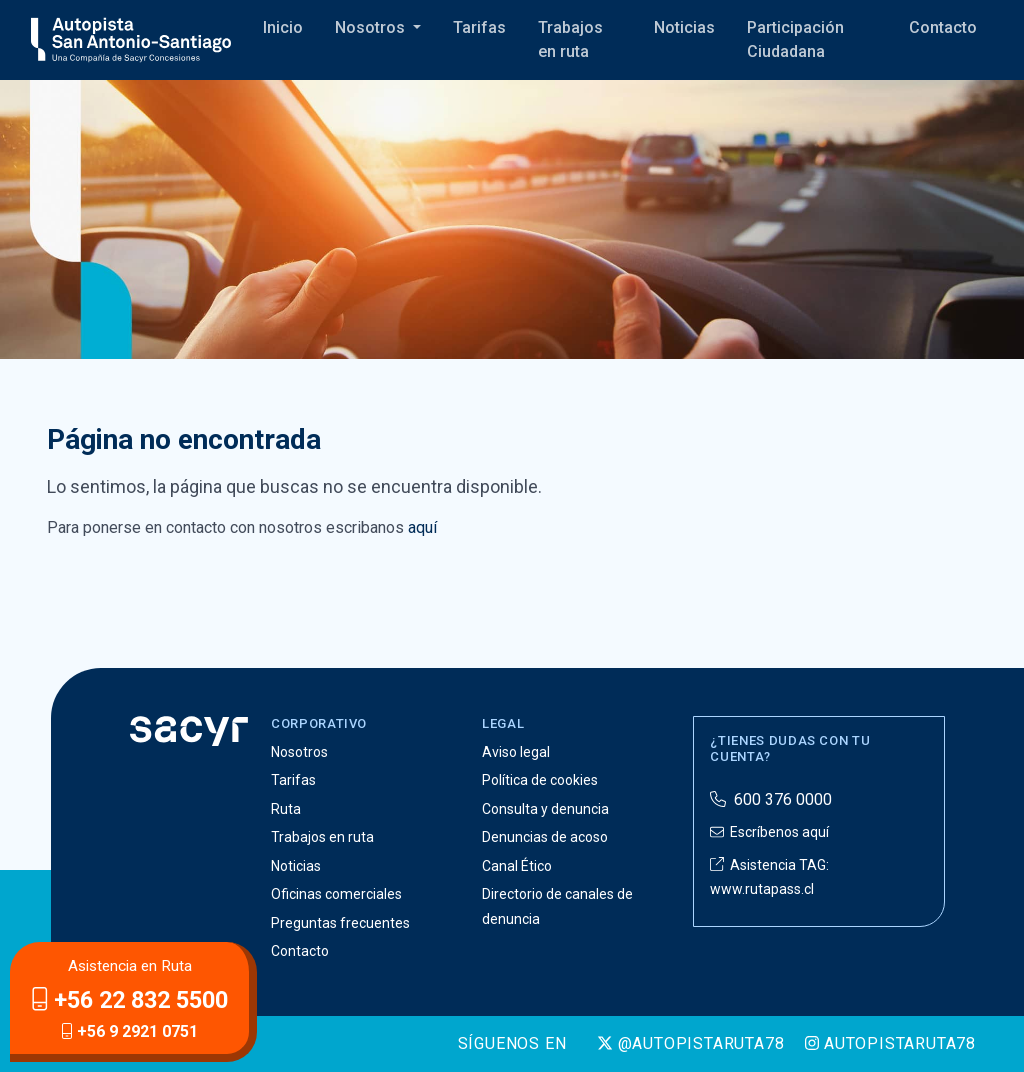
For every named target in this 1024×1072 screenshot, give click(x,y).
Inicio (283, 27)
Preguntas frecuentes (340, 923)
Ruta (286, 809)
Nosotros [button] (372, 27)
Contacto (943, 27)
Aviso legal (516, 752)
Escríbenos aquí (769, 832)
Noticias (684, 27)
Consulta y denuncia (545, 809)
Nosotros (299, 752)
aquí (422, 527)
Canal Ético (517, 866)
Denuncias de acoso (545, 837)
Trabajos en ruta (570, 39)
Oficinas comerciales (336, 894)
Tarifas (479, 27)
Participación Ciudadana (795, 39)
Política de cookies (540, 780)
